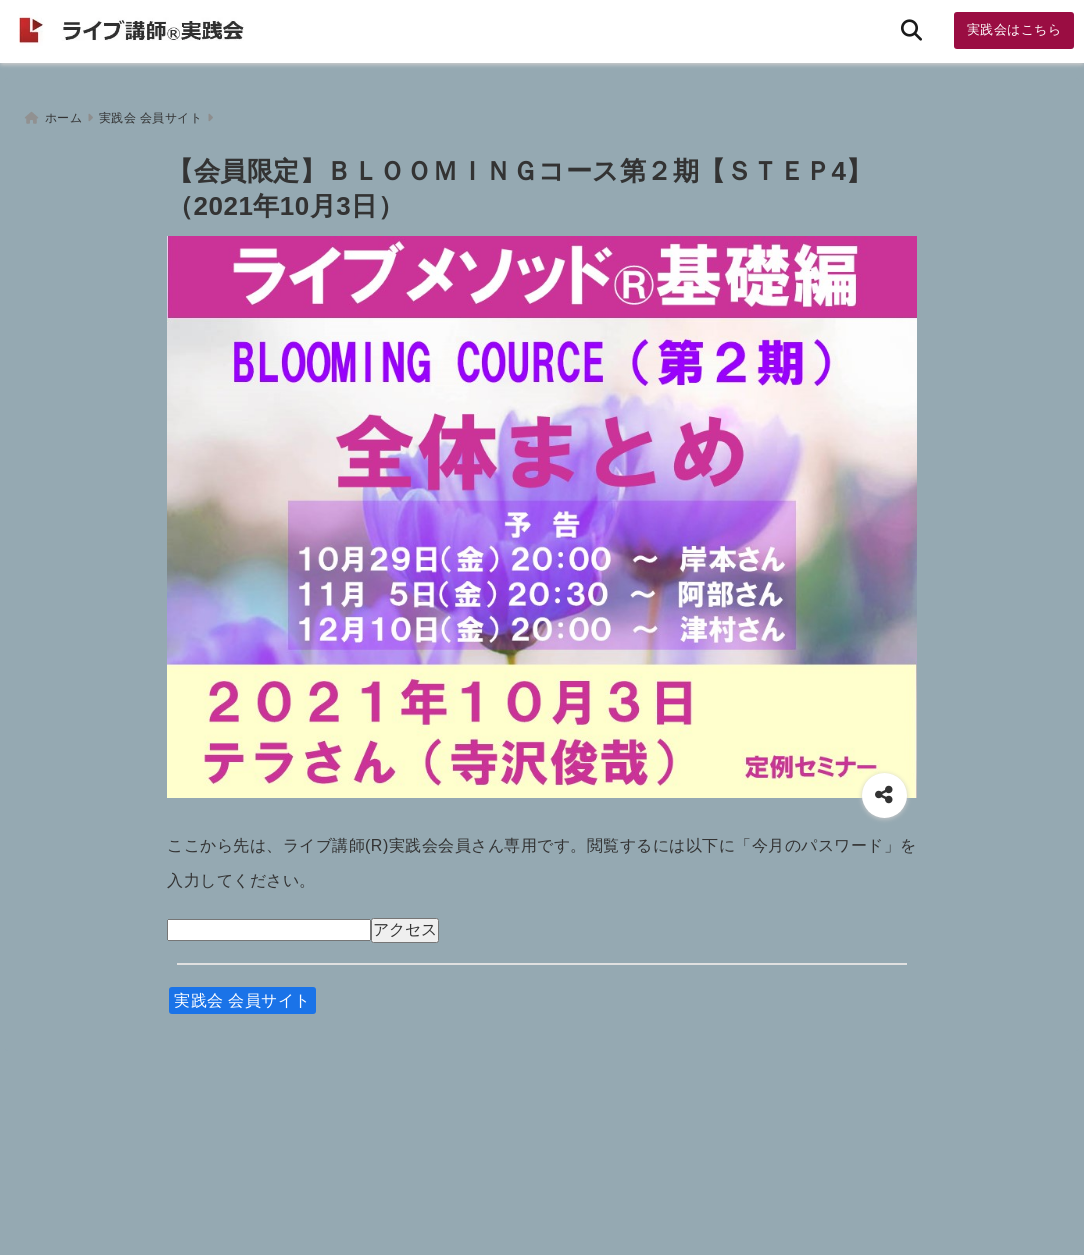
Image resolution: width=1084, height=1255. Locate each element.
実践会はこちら (1014, 29)
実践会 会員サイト (242, 997)
